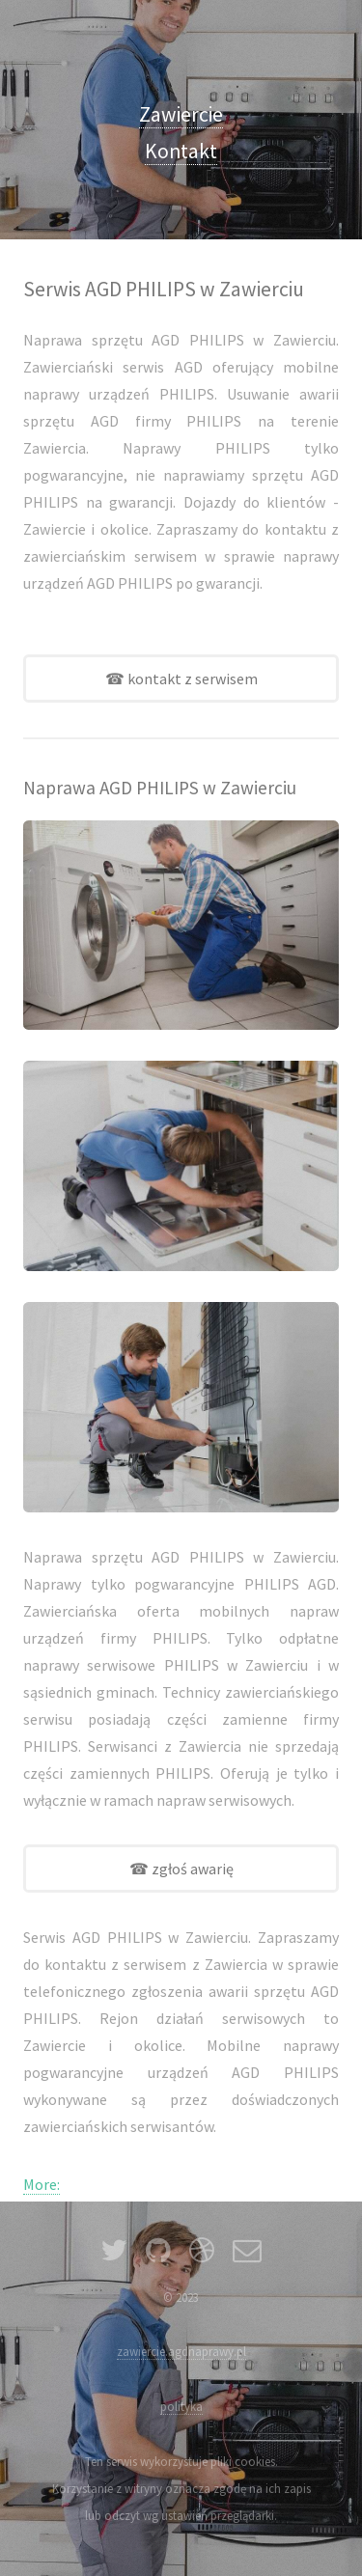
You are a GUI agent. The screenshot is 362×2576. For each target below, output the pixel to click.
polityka (181, 2406)
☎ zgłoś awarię (181, 1868)
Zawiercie (181, 114)
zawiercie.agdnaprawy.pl (181, 2351)
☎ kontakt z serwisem (181, 678)
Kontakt (181, 151)
